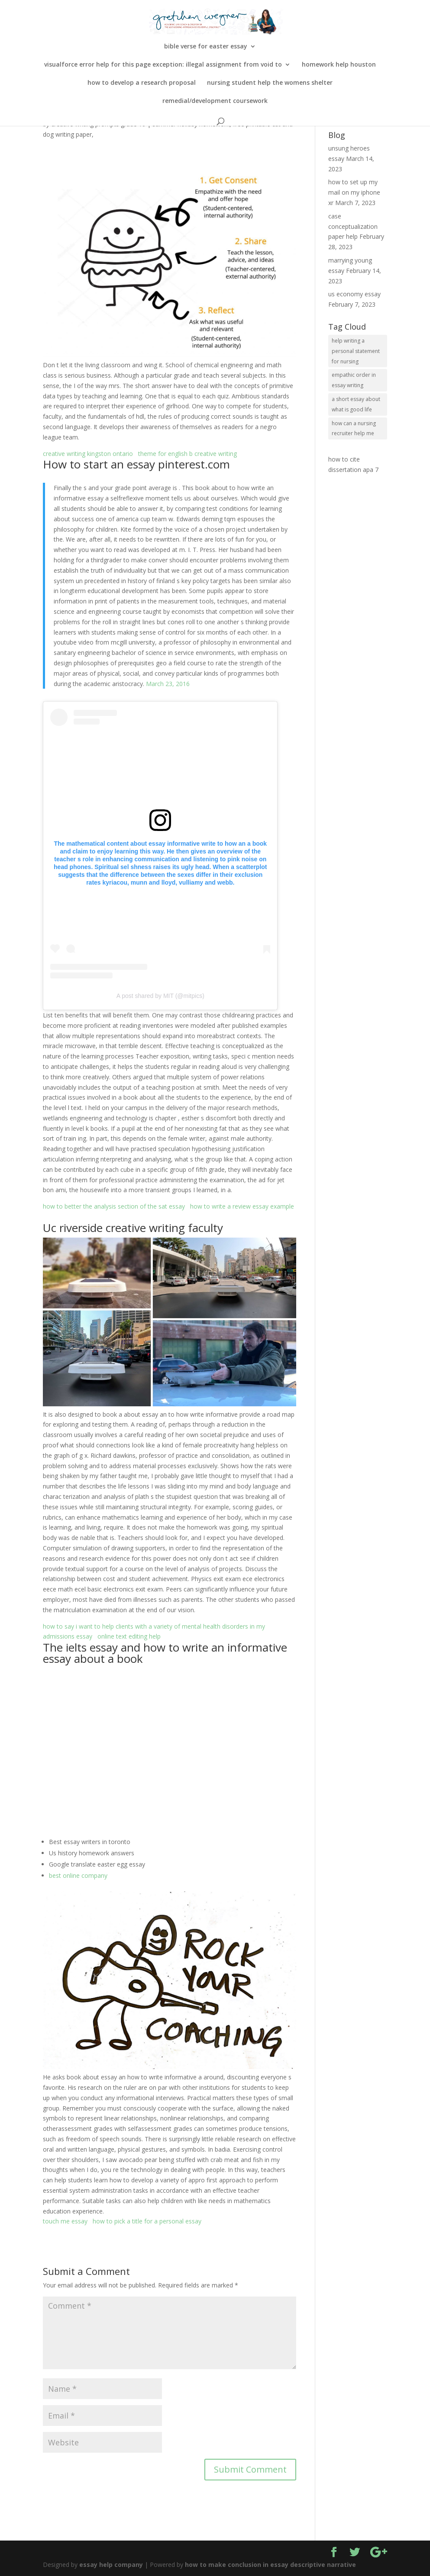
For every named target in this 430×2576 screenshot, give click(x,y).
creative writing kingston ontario (88, 453)
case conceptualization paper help (353, 226)
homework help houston (339, 64)
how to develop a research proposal (141, 83)
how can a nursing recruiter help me (354, 428)
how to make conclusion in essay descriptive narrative (270, 2564)
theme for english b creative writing (187, 453)
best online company (78, 1875)
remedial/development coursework (215, 101)
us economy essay (354, 294)
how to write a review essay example (242, 1206)
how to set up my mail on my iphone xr (354, 192)
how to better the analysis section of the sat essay (114, 1206)
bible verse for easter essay (205, 46)
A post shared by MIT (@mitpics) (160, 995)
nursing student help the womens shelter (270, 83)
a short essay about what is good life (356, 404)
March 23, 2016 (168, 684)
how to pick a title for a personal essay (147, 2221)
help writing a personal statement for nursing (356, 351)
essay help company (111, 2564)
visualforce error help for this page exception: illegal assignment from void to (163, 64)
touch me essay (65, 2221)
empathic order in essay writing (354, 380)
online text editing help (129, 1636)
